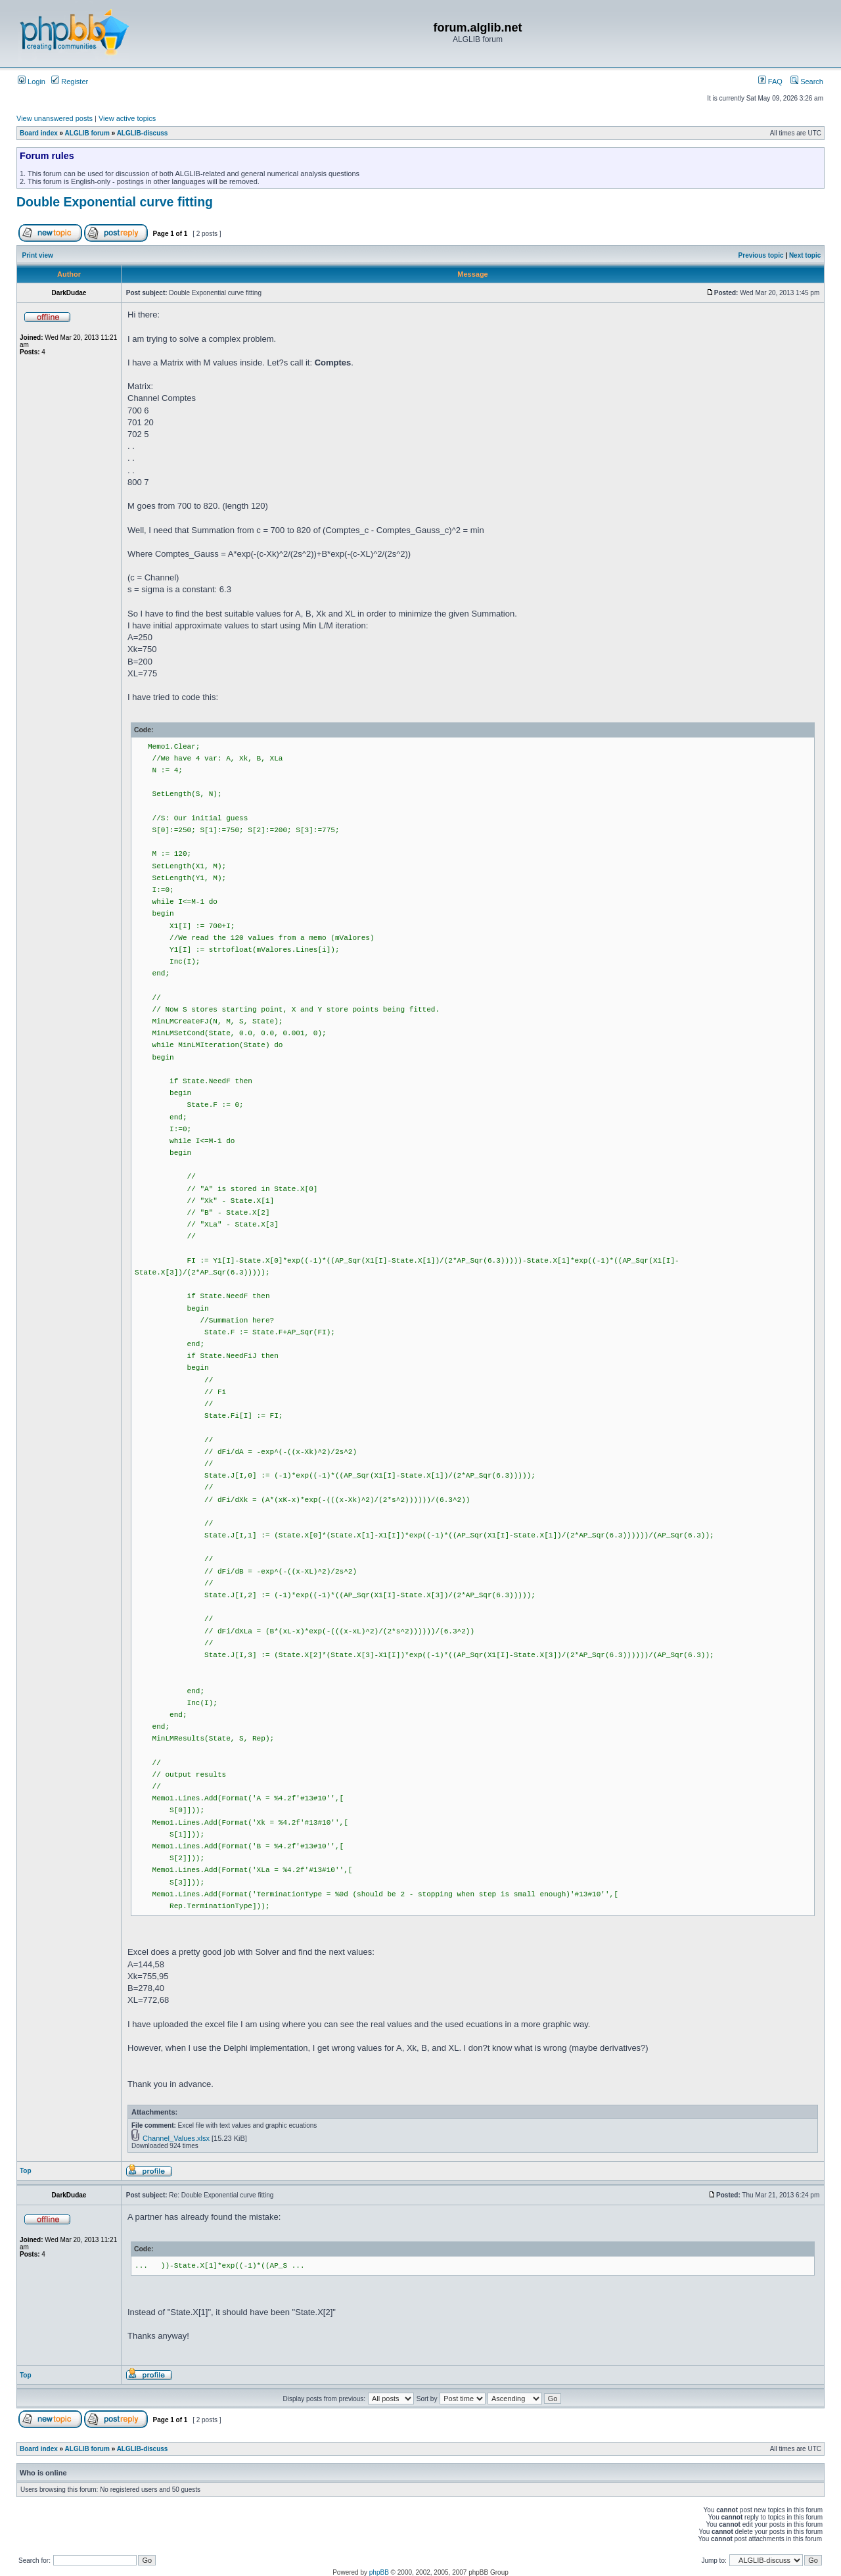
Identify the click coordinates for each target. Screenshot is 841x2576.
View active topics (127, 118)
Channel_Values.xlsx (176, 2138)
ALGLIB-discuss (142, 133)
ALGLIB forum (87, 133)
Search (806, 81)
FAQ (770, 81)
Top (26, 2170)
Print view (37, 255)
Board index (39, 133)
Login (31, 81)
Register (69, 81)
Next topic (805, 255)
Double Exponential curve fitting (114, 202)
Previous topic (761, 255)
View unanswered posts (54, 118)
